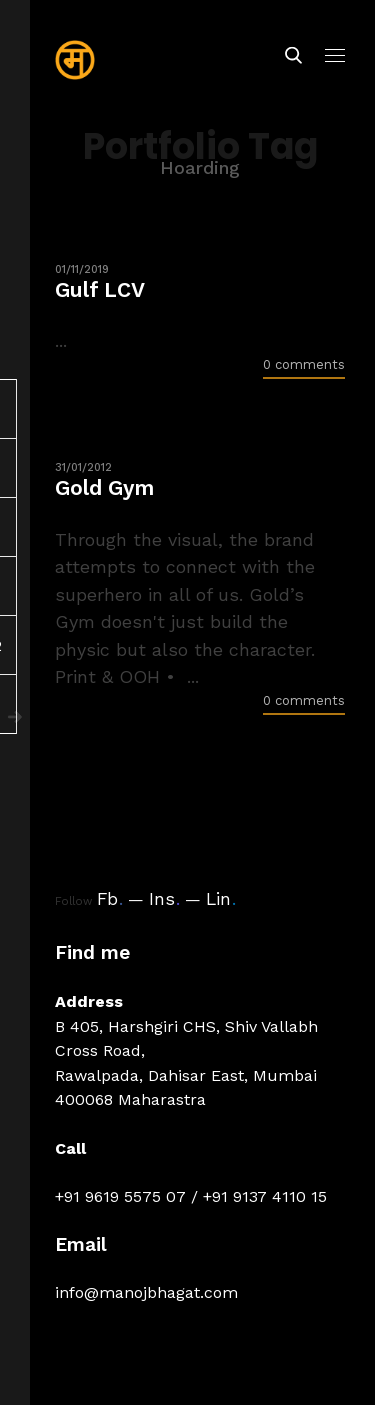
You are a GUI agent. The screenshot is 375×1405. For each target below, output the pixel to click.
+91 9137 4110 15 (265, 1196)
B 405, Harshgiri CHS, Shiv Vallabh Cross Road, (186, 1038)
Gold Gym (104, 487)
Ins (164, 899)
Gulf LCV (100, 289)
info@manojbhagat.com (146, 1292)
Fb (110, 899)
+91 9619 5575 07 (120, 1196)
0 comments (304, 364)
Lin (221, 899)
